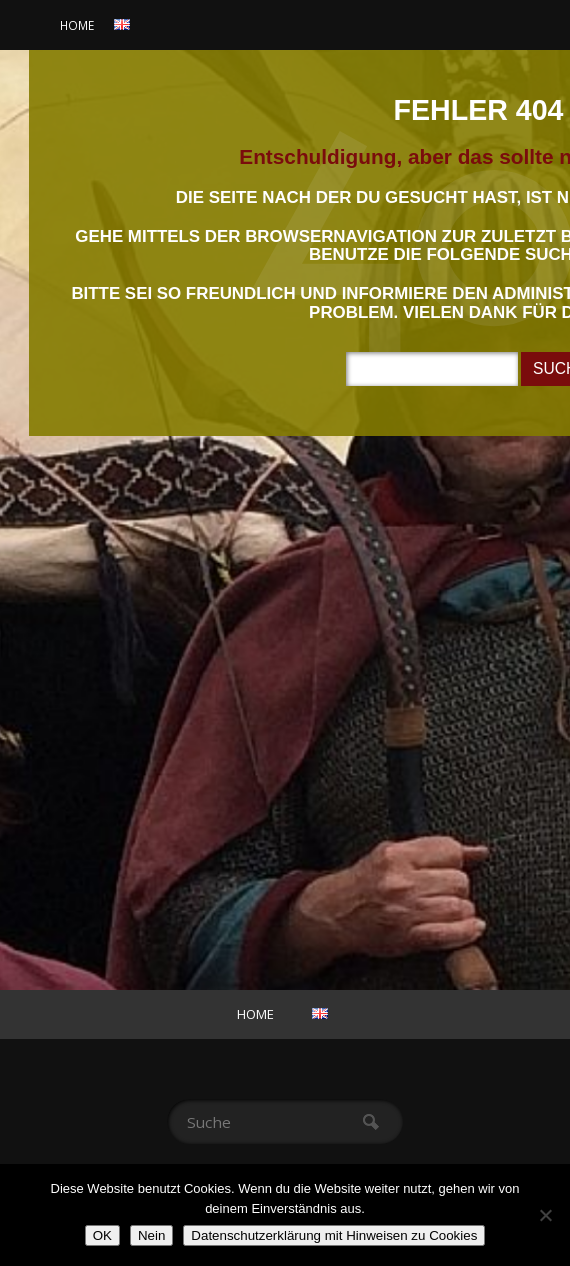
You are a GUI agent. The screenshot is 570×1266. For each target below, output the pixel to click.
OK (102, 1235)
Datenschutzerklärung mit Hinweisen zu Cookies (334, 1235)
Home (77, 25)
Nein (151, 1235)
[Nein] (545, 1215)
